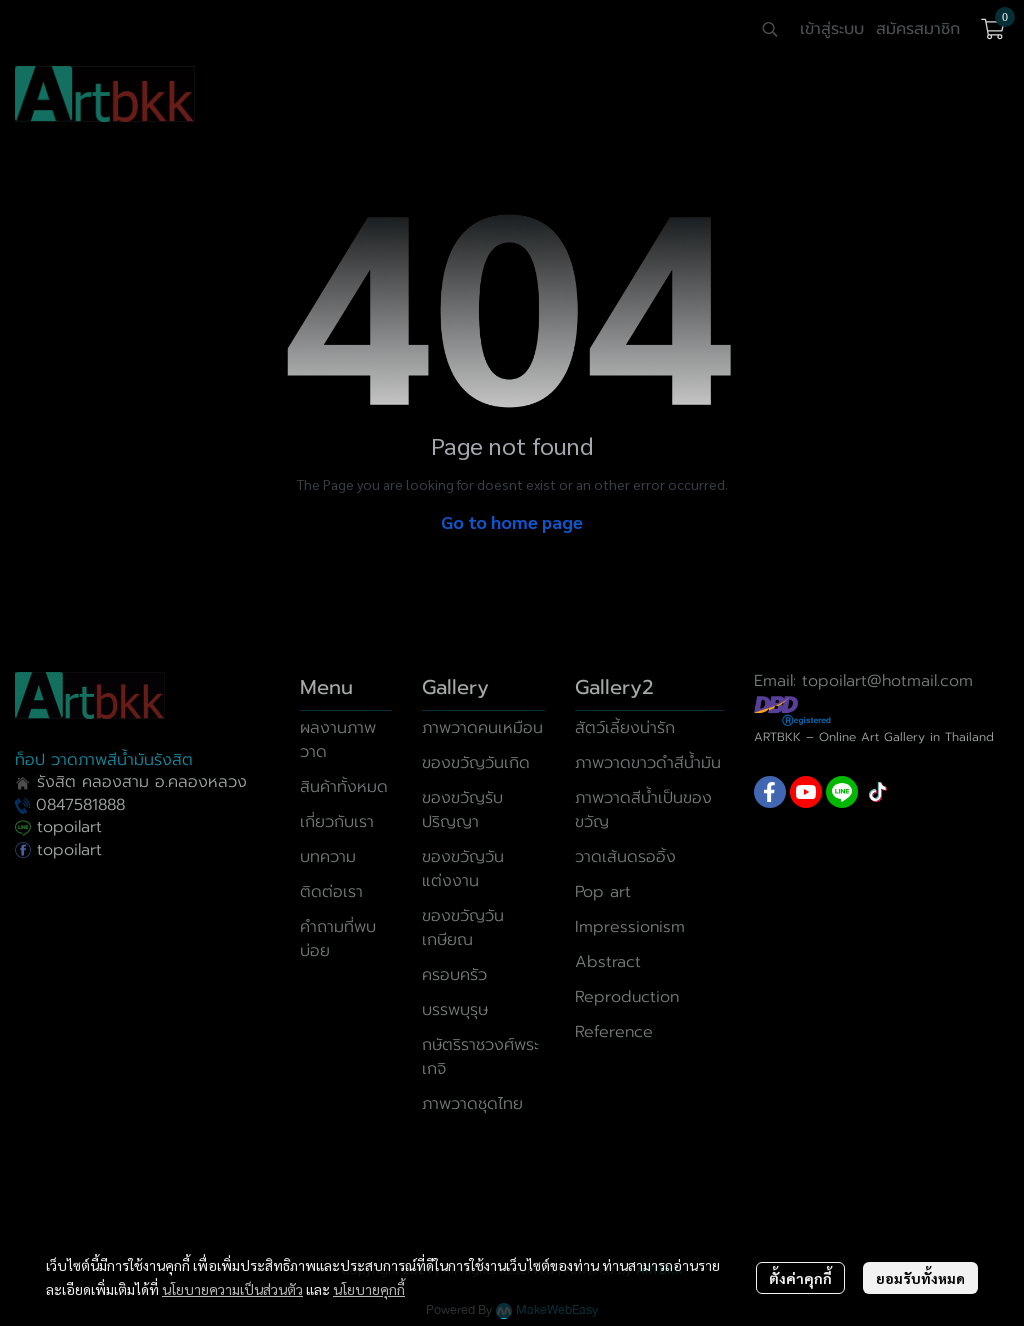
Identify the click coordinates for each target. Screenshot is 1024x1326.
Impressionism (630, 927)
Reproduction (627, 997)
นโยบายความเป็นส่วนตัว (232, 1289)
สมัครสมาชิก (918, 29)
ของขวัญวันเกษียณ (463, 928)
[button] (770, 29)
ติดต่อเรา (331, 892)
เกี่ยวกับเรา (337, 822)
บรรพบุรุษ (455, 1010)
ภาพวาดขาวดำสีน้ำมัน (648, 763)
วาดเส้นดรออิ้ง (625, 857)
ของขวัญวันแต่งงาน (463, 869)
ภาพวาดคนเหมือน (482, 728)
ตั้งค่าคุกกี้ (800, 1278)
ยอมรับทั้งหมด (920, 1278)
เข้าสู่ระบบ (832, 29)
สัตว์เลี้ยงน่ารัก (625, 728)
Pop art (603, 892)
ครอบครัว (454, 975)
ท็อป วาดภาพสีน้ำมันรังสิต (104, 760)
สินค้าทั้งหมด (344, 787)
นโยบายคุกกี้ (369, 1289)
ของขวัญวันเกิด (476, 763)
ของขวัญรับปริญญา (462, 810)
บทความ (328, 857)
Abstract (608, 962)
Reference (614, 1032)
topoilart (58, 827)
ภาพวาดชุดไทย (472, 1104)
